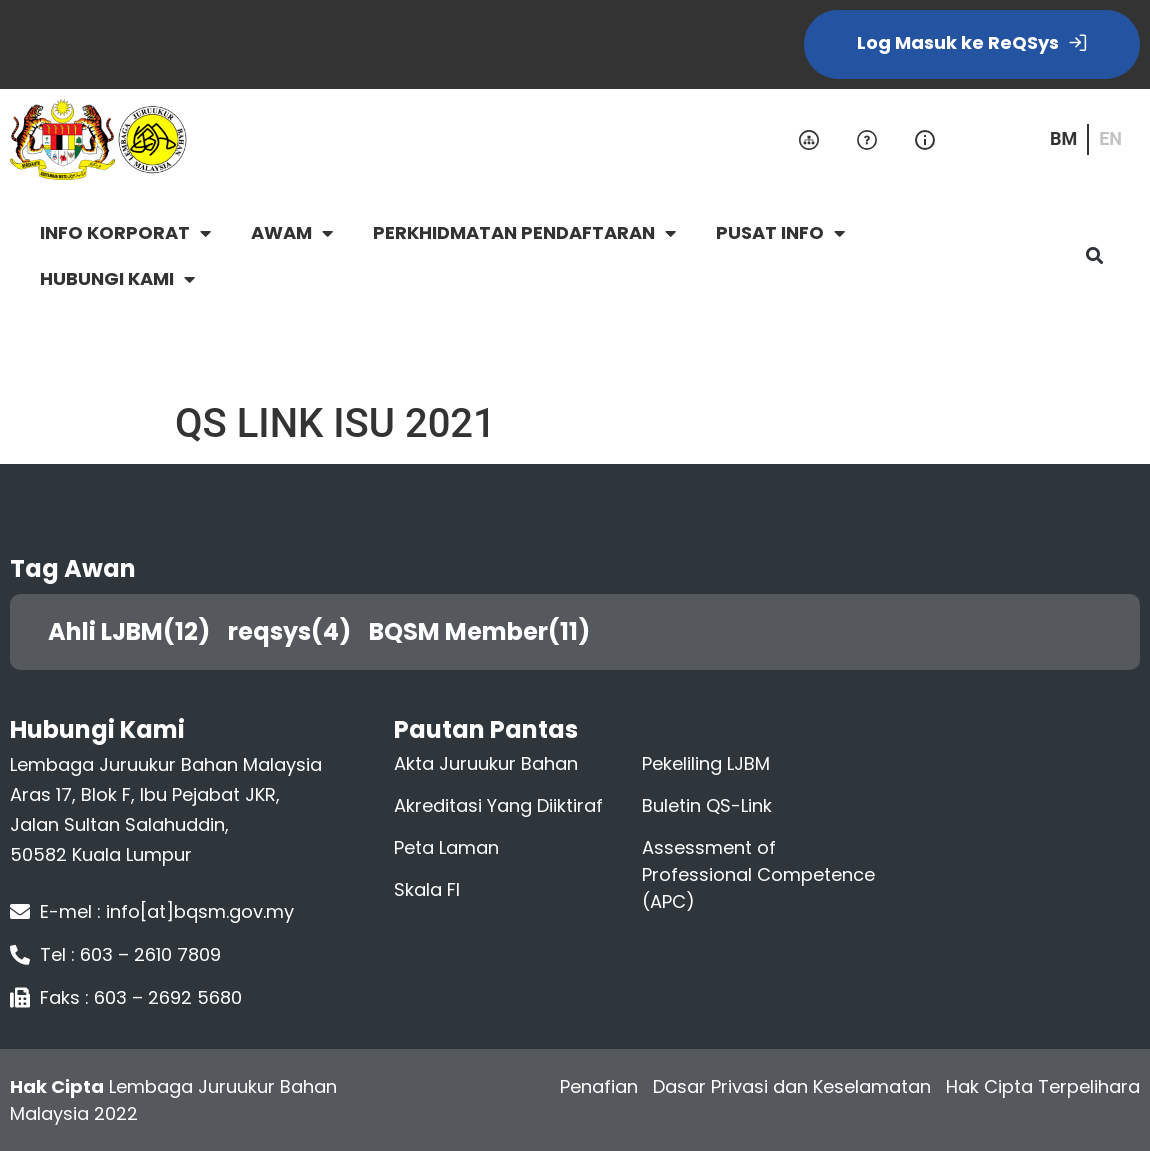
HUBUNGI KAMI (117, 279)
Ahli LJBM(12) (136, 631)
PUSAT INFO (780, 233)
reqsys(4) (297, 631)
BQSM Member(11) (487, 631)
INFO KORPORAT (125, 233)
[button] (1094, 256)
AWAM (292, 233)
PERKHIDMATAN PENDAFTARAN (524, 233)
